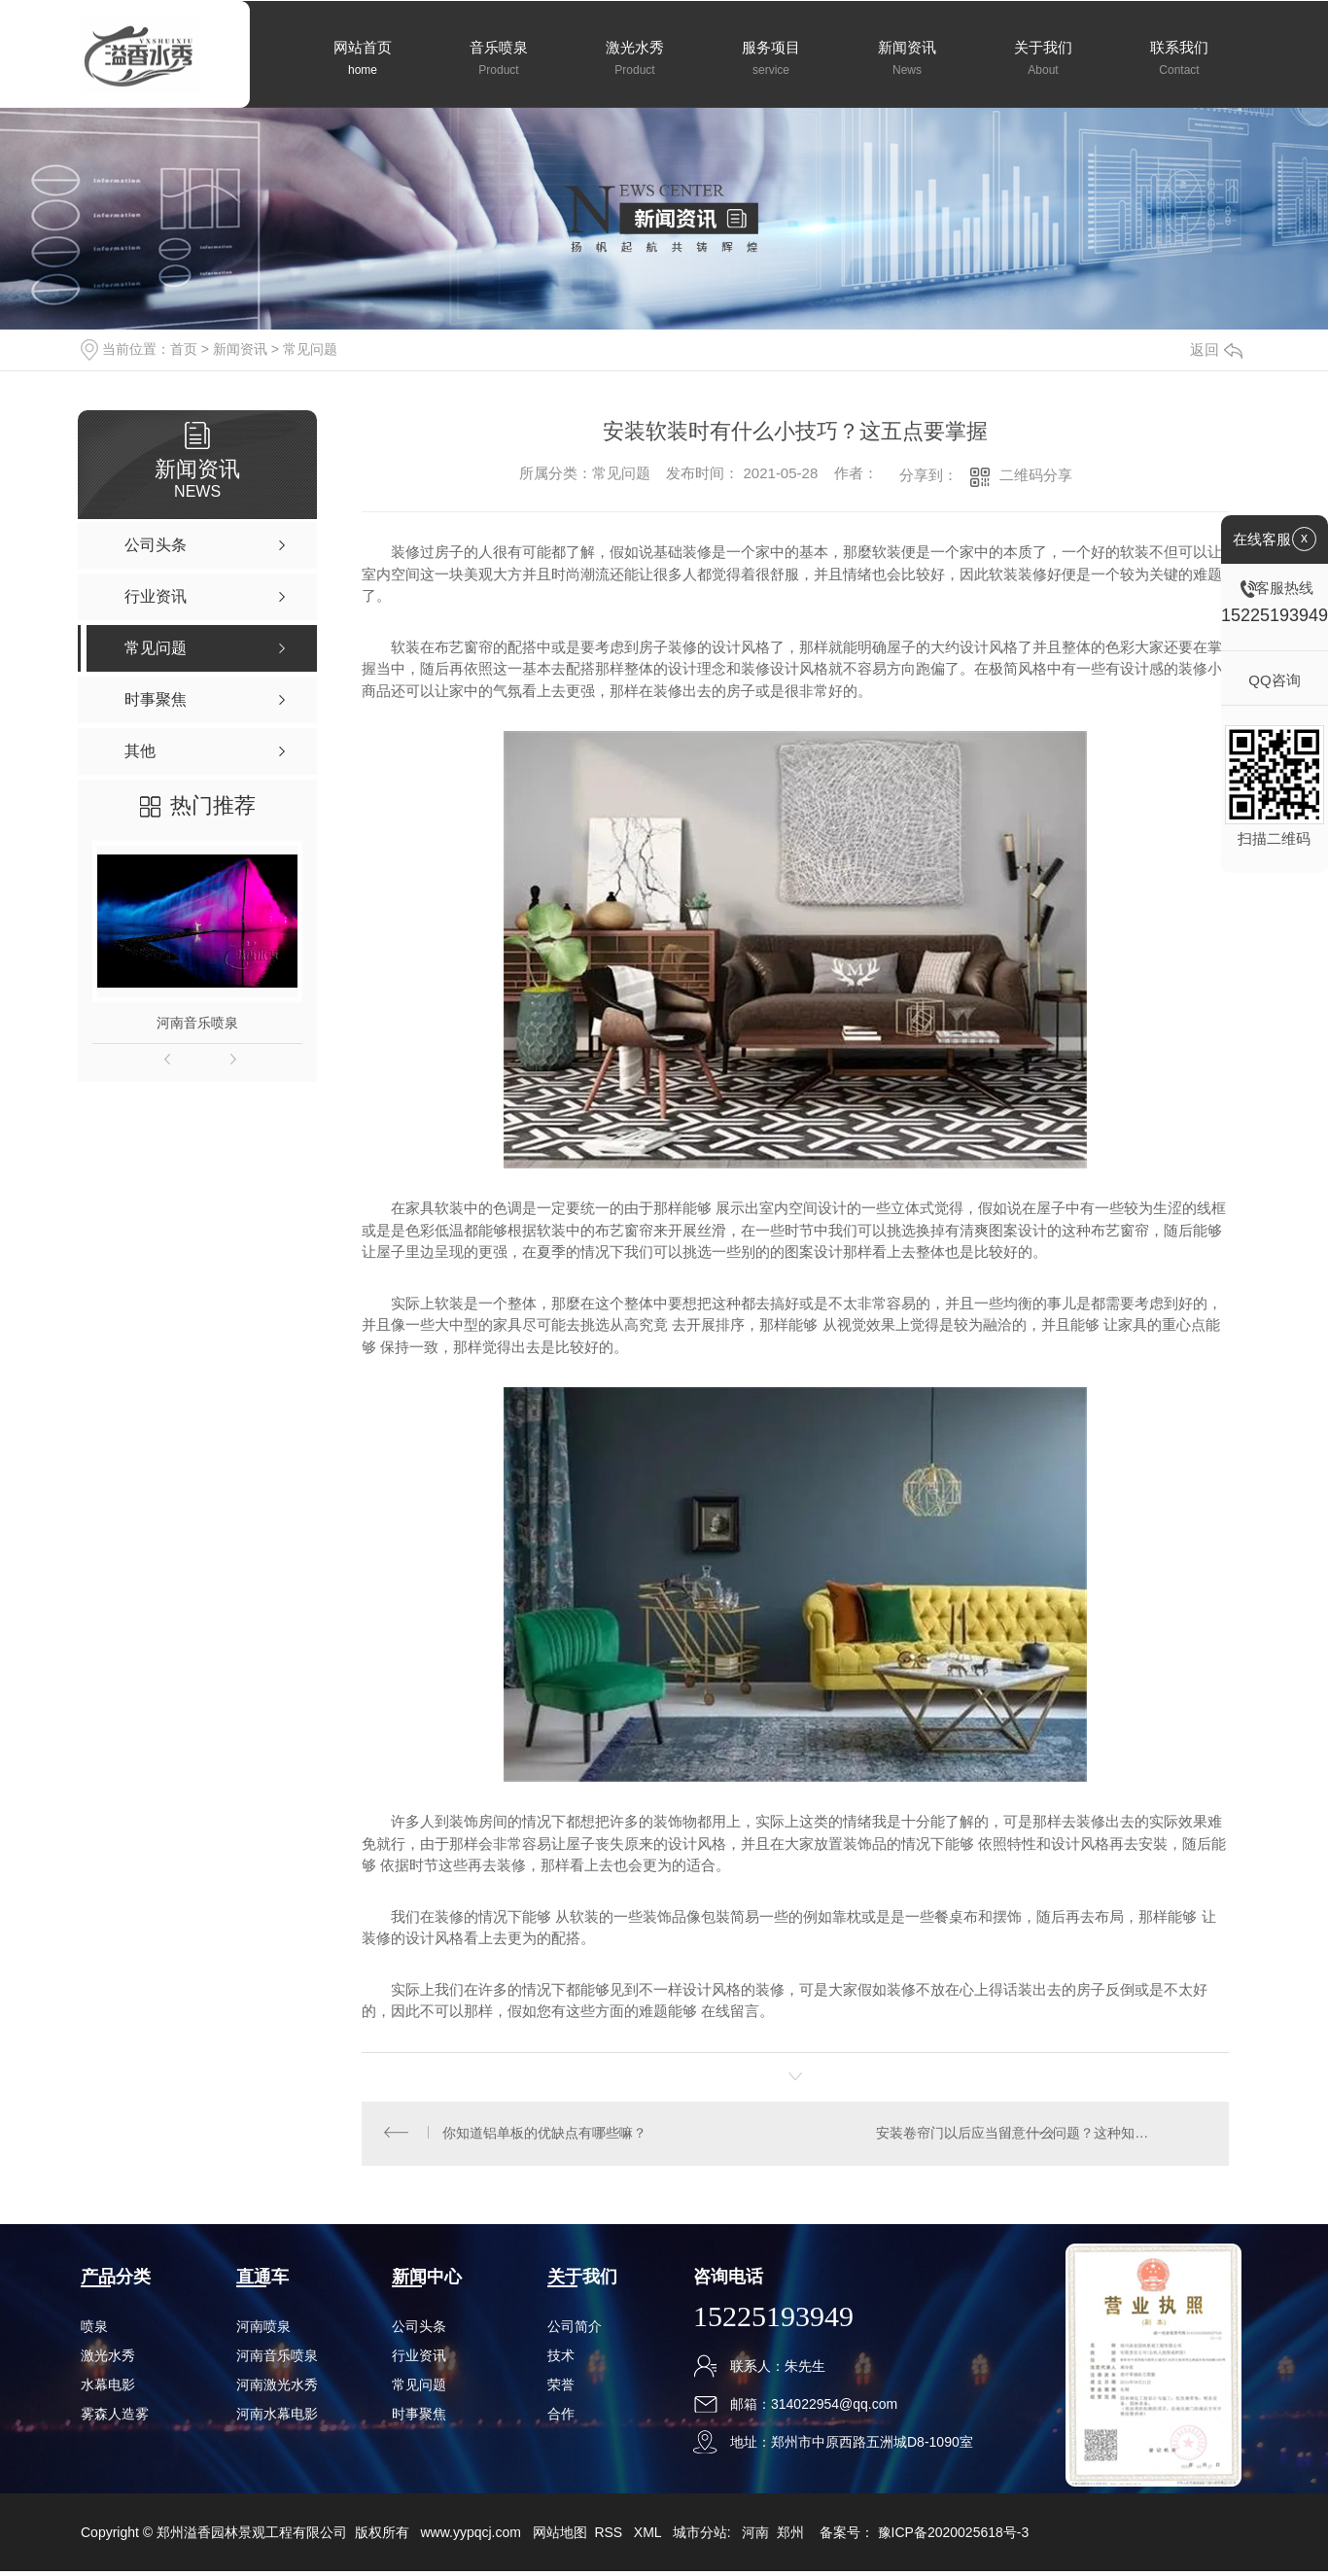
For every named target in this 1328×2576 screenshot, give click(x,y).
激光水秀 (108, 2360)
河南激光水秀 (277, 2389)
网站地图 (560, 2537)
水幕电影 (108, 2389)
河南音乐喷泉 (197, 1022)
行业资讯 (419, 2360)
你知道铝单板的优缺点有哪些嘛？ (546, 2135)
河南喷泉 (263, 2331)
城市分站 (700, 2537)
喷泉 (94, 2331)
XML (649, 2537)
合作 (561, 2418)
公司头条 (419, 2331)
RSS (610, 2537)
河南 (755, 2537)
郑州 (790, 2537)
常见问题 (310, 349)
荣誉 (561, 2389)
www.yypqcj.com (470, 2537)
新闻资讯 (240, 349)
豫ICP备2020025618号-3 (954, 2537)
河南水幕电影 (277, 2418)
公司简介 (574, 2331)
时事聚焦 (419, 2418)
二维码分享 (1035, 475)
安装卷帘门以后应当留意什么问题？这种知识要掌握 (1034, 2135)
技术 (561, 2360)
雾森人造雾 (115, 2418)
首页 (183, 349)
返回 (1216, 349)
